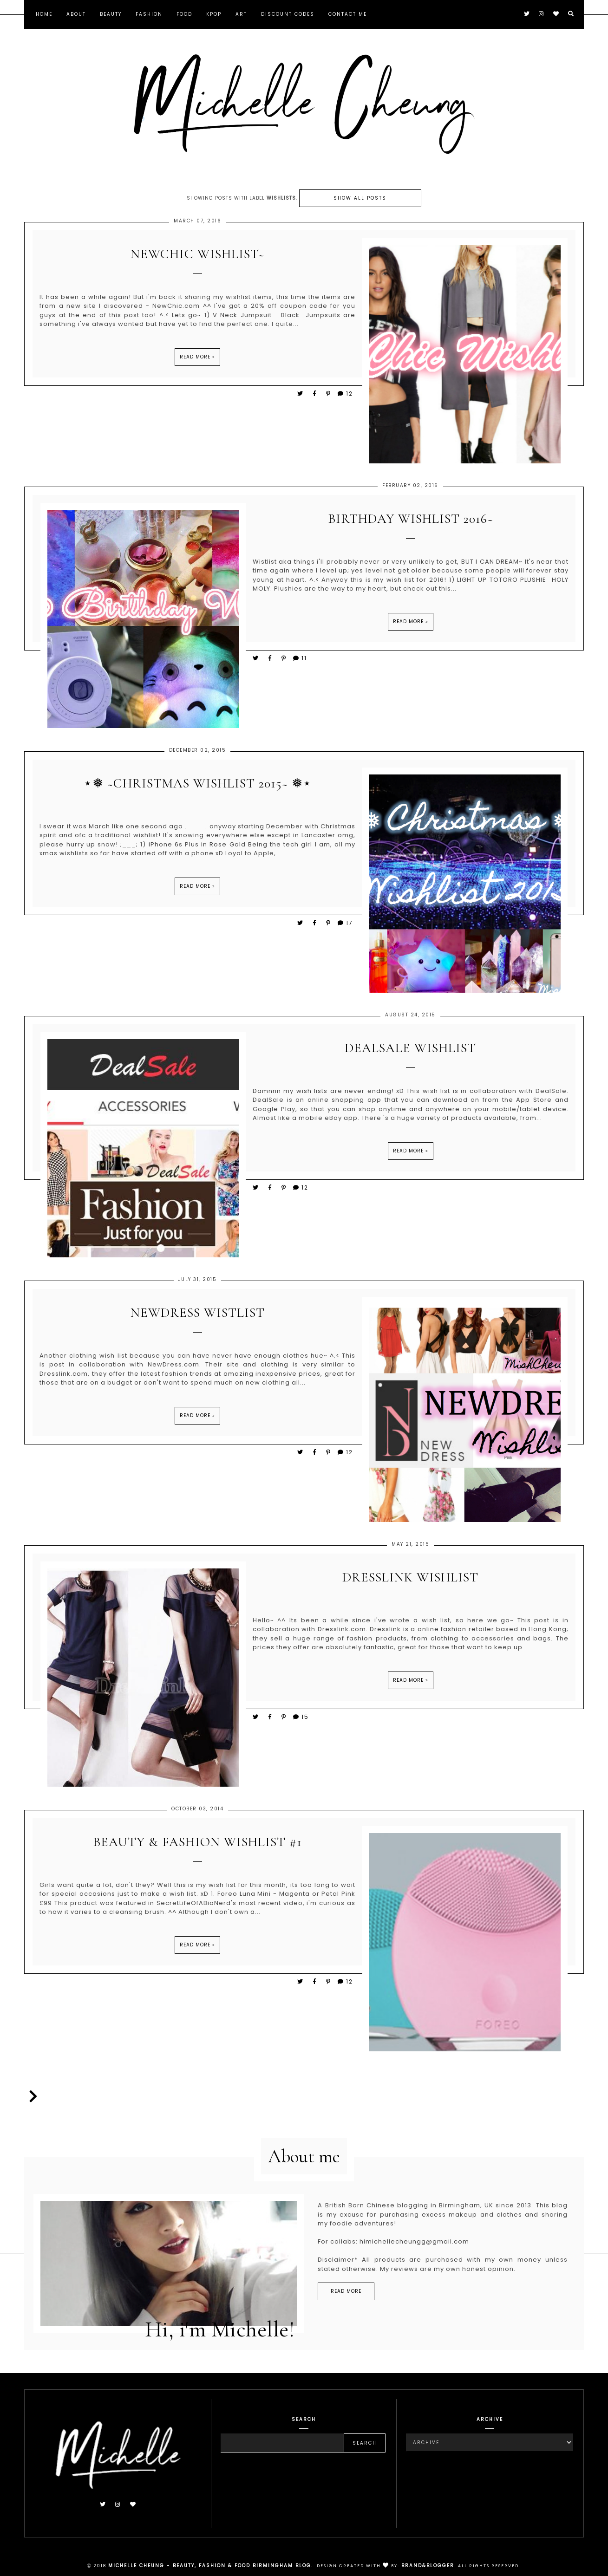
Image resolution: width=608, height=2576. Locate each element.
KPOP (214, 14)
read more (346, 2293)
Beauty (111, 14)
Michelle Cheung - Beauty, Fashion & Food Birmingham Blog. (210, 2565)
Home (44, 14)
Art (241, 14)
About (76, 14)
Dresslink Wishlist (410, 1581)
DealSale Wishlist (410, 1052)
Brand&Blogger (427, 2565)
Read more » (197, 360)
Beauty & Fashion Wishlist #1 (197, 1846)
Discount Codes (287, 14)
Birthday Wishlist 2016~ (410, 523)
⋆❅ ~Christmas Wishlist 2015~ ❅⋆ (198, 787)
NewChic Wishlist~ (197, 258)
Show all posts (359, 198)
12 (344, 397)
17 (344, 926)
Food (184, 14)
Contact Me (347, 14)
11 (299, 662)
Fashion (149, 14)
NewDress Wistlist (198, 1317)
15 (300, 1720)
